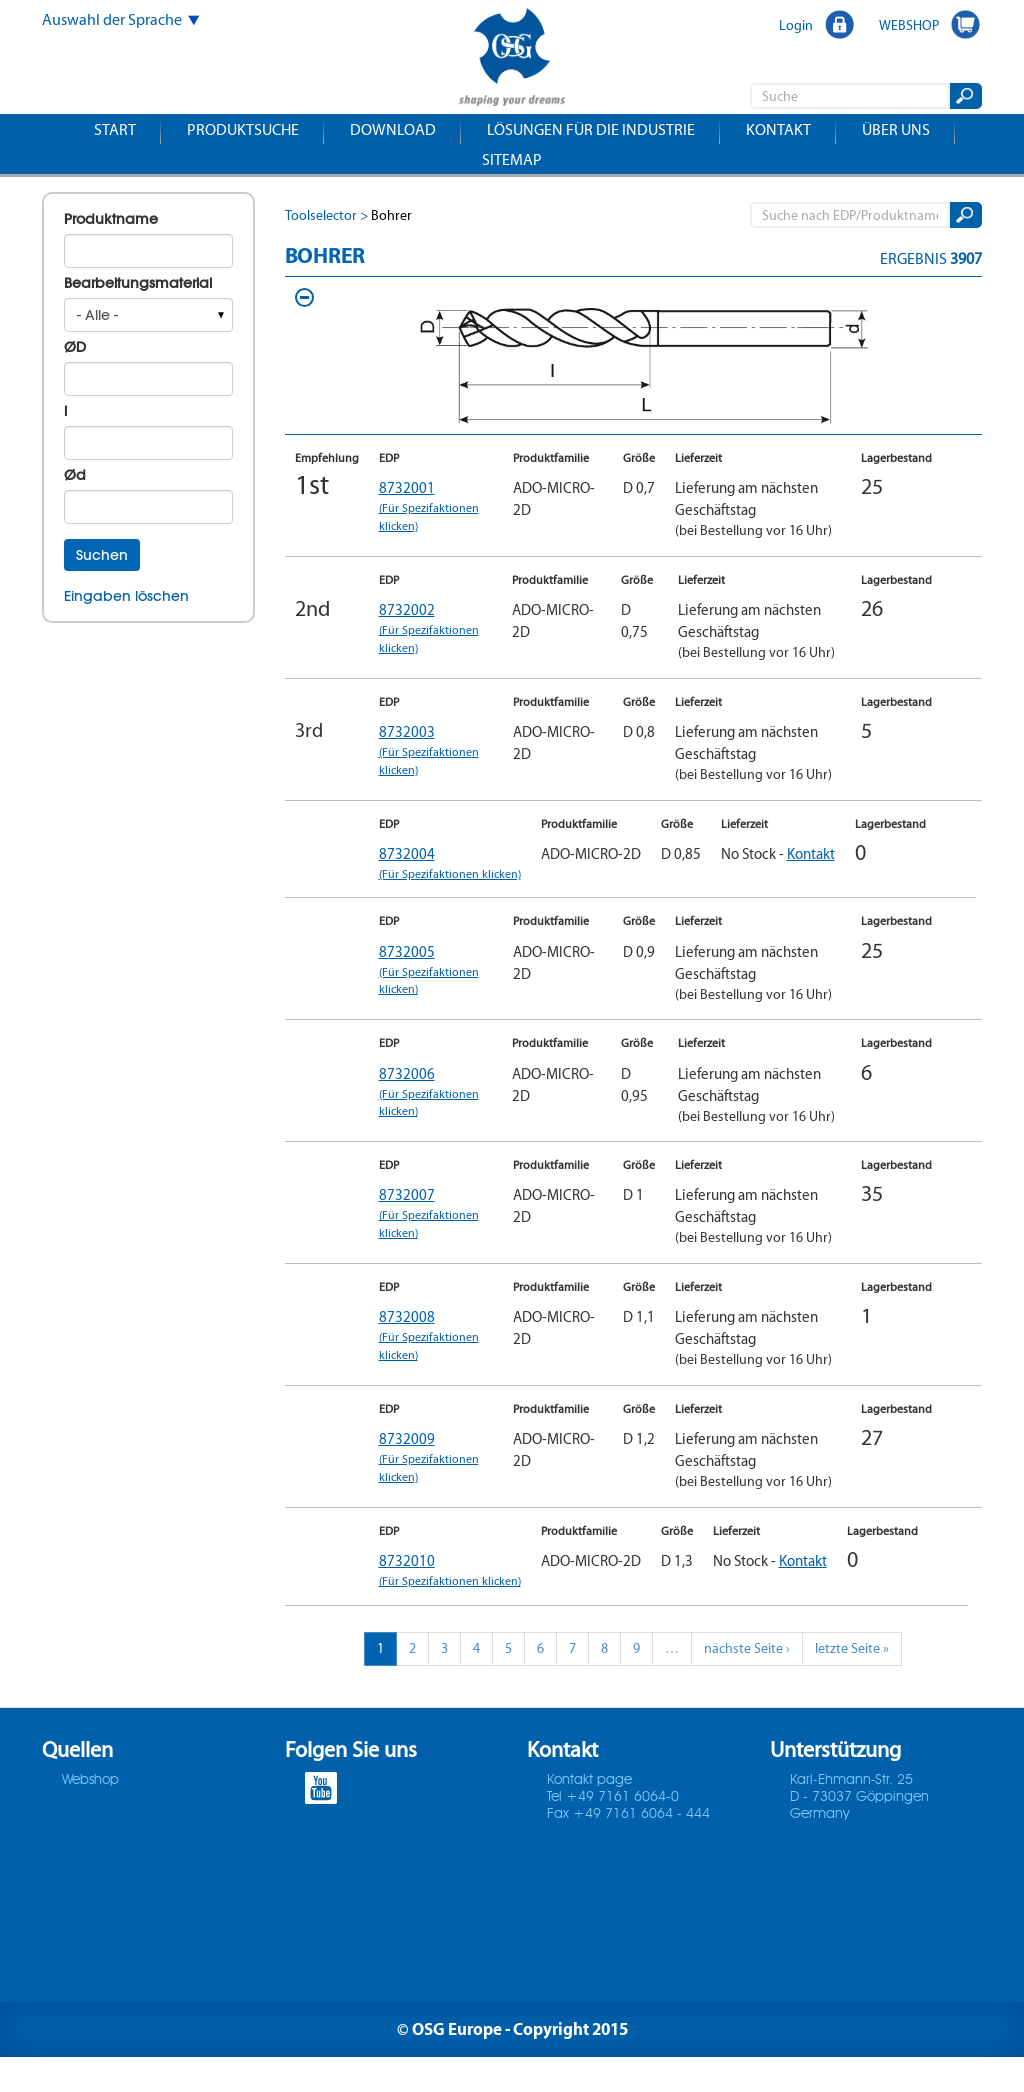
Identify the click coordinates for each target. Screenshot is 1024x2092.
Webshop (90, 1815)
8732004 (436, 872)
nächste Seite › (747, 1683)
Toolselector (321, 215)
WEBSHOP (909, 25)
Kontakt (778, 129)
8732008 (436, 1353)
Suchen (102, 555)
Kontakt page (589, 1815)
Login (796, 25)
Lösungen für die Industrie (591, 129)
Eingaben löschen (126, 596)
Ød (75, 475)
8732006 (436, 1109)
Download (393, 129)
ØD (75, 347)
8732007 (436, 1231)
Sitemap (512, 159)
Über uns (896, 129)
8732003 (436, 750)
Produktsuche (243, 129)
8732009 (436, 1475)
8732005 (436, 987)
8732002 (436, 628)
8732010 (436, 1597)
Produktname (111, 219)
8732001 (436, 506)
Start (115, 129)
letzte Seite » (852, 1683)
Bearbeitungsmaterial (138, 283)
